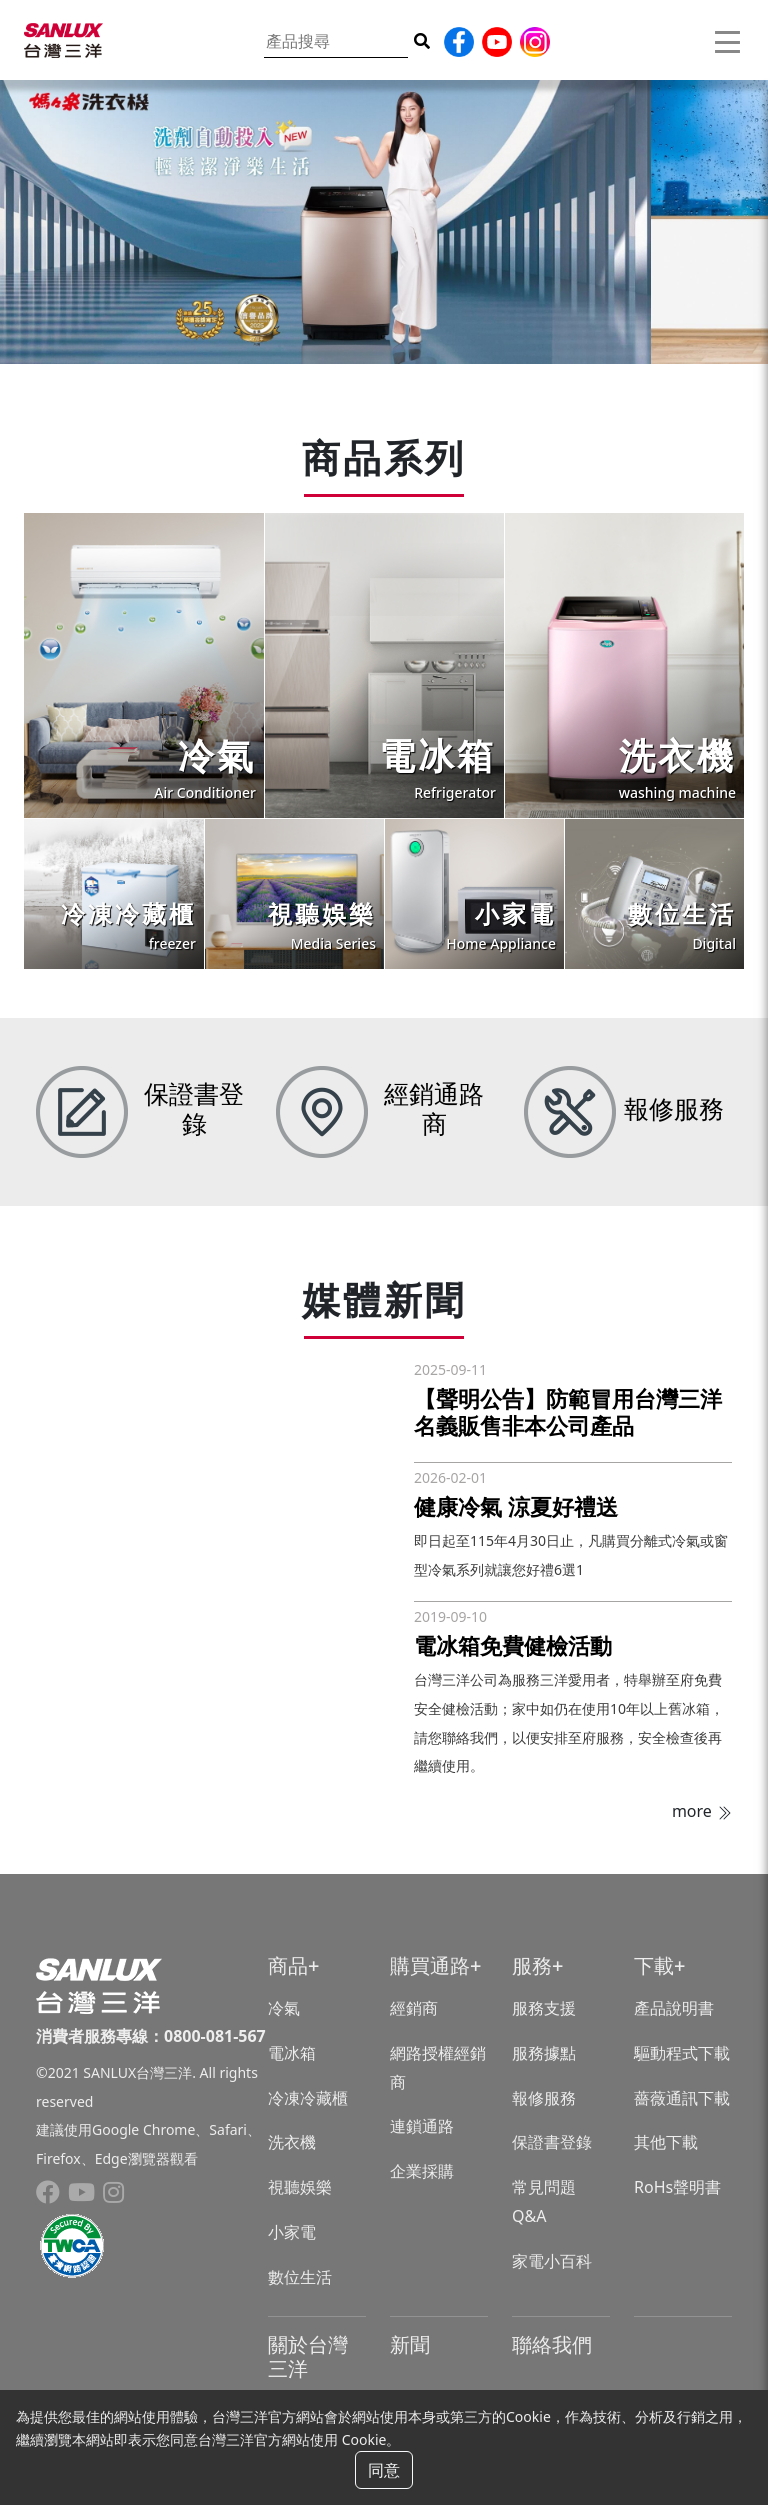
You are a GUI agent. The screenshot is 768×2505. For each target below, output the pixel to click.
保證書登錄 (552, 2142)
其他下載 (666, 2142)
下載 (654, 1965)
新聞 (410, 2344)
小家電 (292, 2232)
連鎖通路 (422, 2126)
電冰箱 (292, 2053)
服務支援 (544, 2008)
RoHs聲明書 (677, 2187)
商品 (288, 1965)
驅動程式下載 (682, 2053)
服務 (532, 1965)
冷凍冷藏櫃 (308, 2098)
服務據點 (544, 2053)
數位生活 (300, 2277)
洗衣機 (292, 2142)
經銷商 (414, 2008)
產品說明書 (674, 2008)
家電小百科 (552, 2261)
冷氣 (284, 2008)
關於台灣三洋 (308, 2356)
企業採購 (422, 2171)
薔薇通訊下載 (682, 2098)
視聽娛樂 (300, 2187)
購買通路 (430, 1965)
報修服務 (544, 2098)
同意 (384, 2470)
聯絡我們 (552, 2344)
